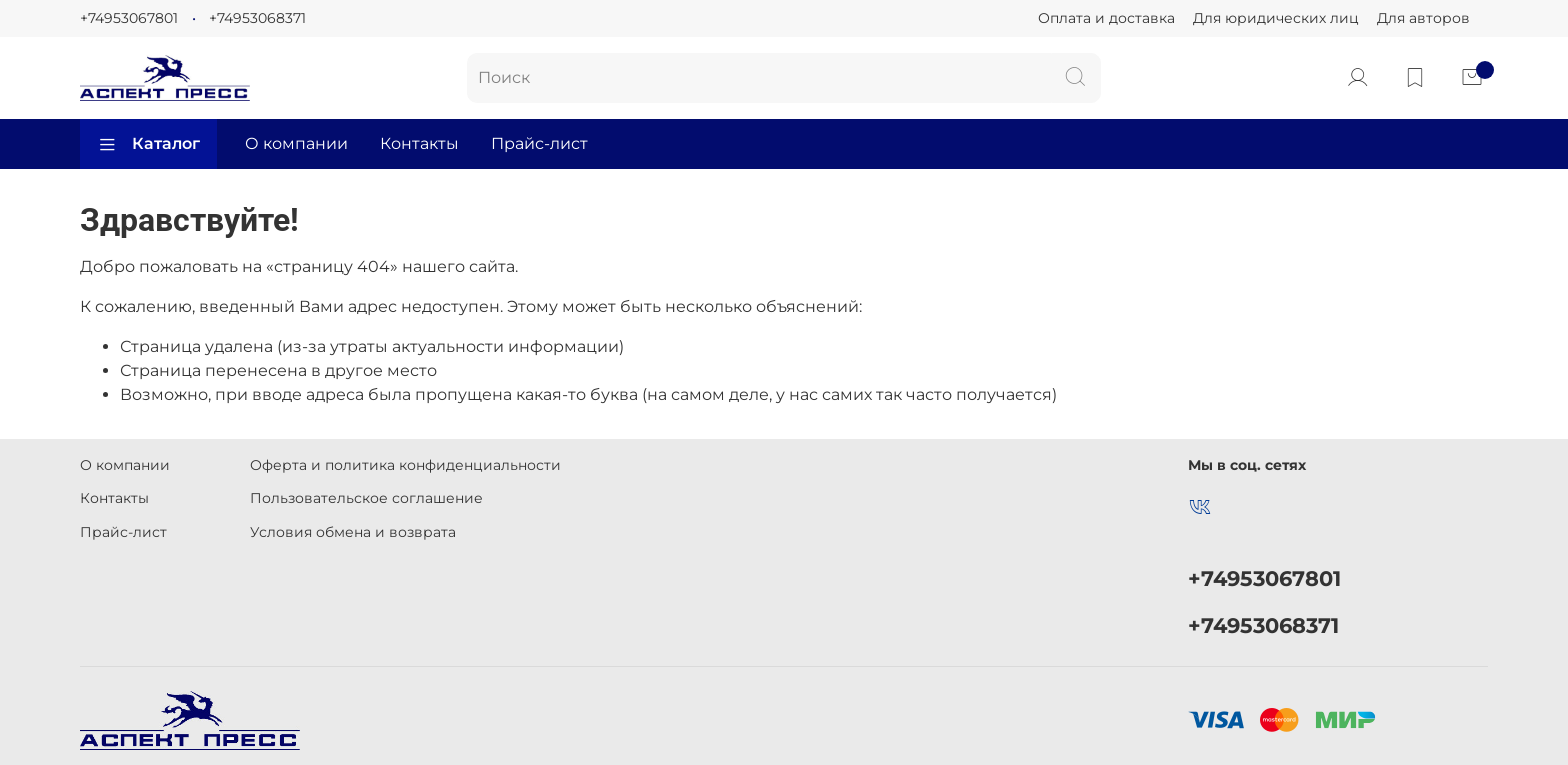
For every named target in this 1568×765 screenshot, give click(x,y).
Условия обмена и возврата (353, 532)
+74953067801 (129, 18)
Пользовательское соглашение (366, 498)
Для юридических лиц (1276, 18)
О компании (296, 143)
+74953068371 (257, 18)
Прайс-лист (539, 143)
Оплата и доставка (1106, 18)
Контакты (419, 143)
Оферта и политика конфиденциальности (405, 465)
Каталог (148, 144)
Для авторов (1423, 18)
